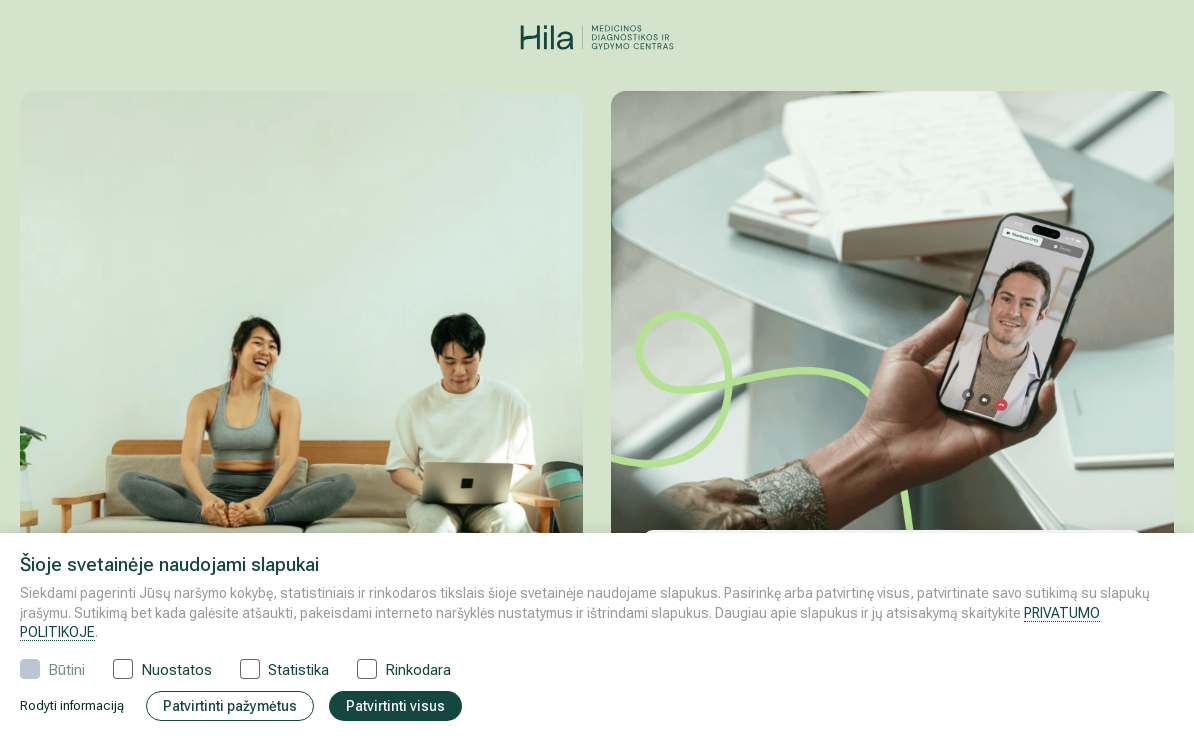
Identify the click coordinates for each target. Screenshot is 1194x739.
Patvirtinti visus (395, 706)
